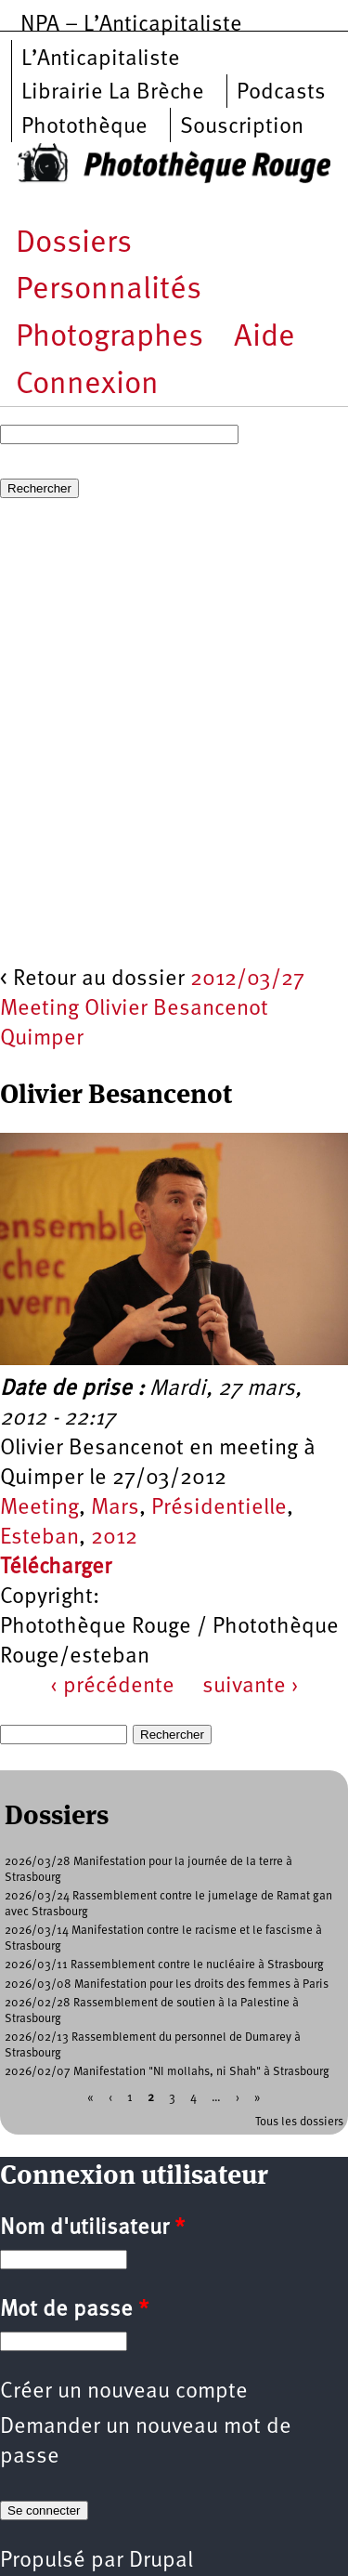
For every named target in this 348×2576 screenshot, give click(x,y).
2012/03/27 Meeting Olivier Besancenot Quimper (152, 1009)
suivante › (250, 1687)
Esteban (39, 1538)
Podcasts (281, 93)
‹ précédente (112, 1687)
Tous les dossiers (299, 2122)
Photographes (109, 337)
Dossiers (74, 244)
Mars (115, 1508)
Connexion (87, 385)
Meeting (39, 1508)
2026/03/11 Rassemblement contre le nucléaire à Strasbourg (164, 1965)
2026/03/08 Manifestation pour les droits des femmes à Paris (167, 1984)
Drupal (161, 2561)
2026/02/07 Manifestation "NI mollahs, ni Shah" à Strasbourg (167, 2072)
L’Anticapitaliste (100, 59)
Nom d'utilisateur (92, 2228)
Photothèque (84, 127)
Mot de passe (74, 2310)
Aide (264, 337)
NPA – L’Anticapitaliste (131, 25)
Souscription (241, 127)
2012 (114, 1538)
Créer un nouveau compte (124, 2392)
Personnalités (108, 290)
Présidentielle (219, 1508)
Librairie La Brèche (112, 93)
